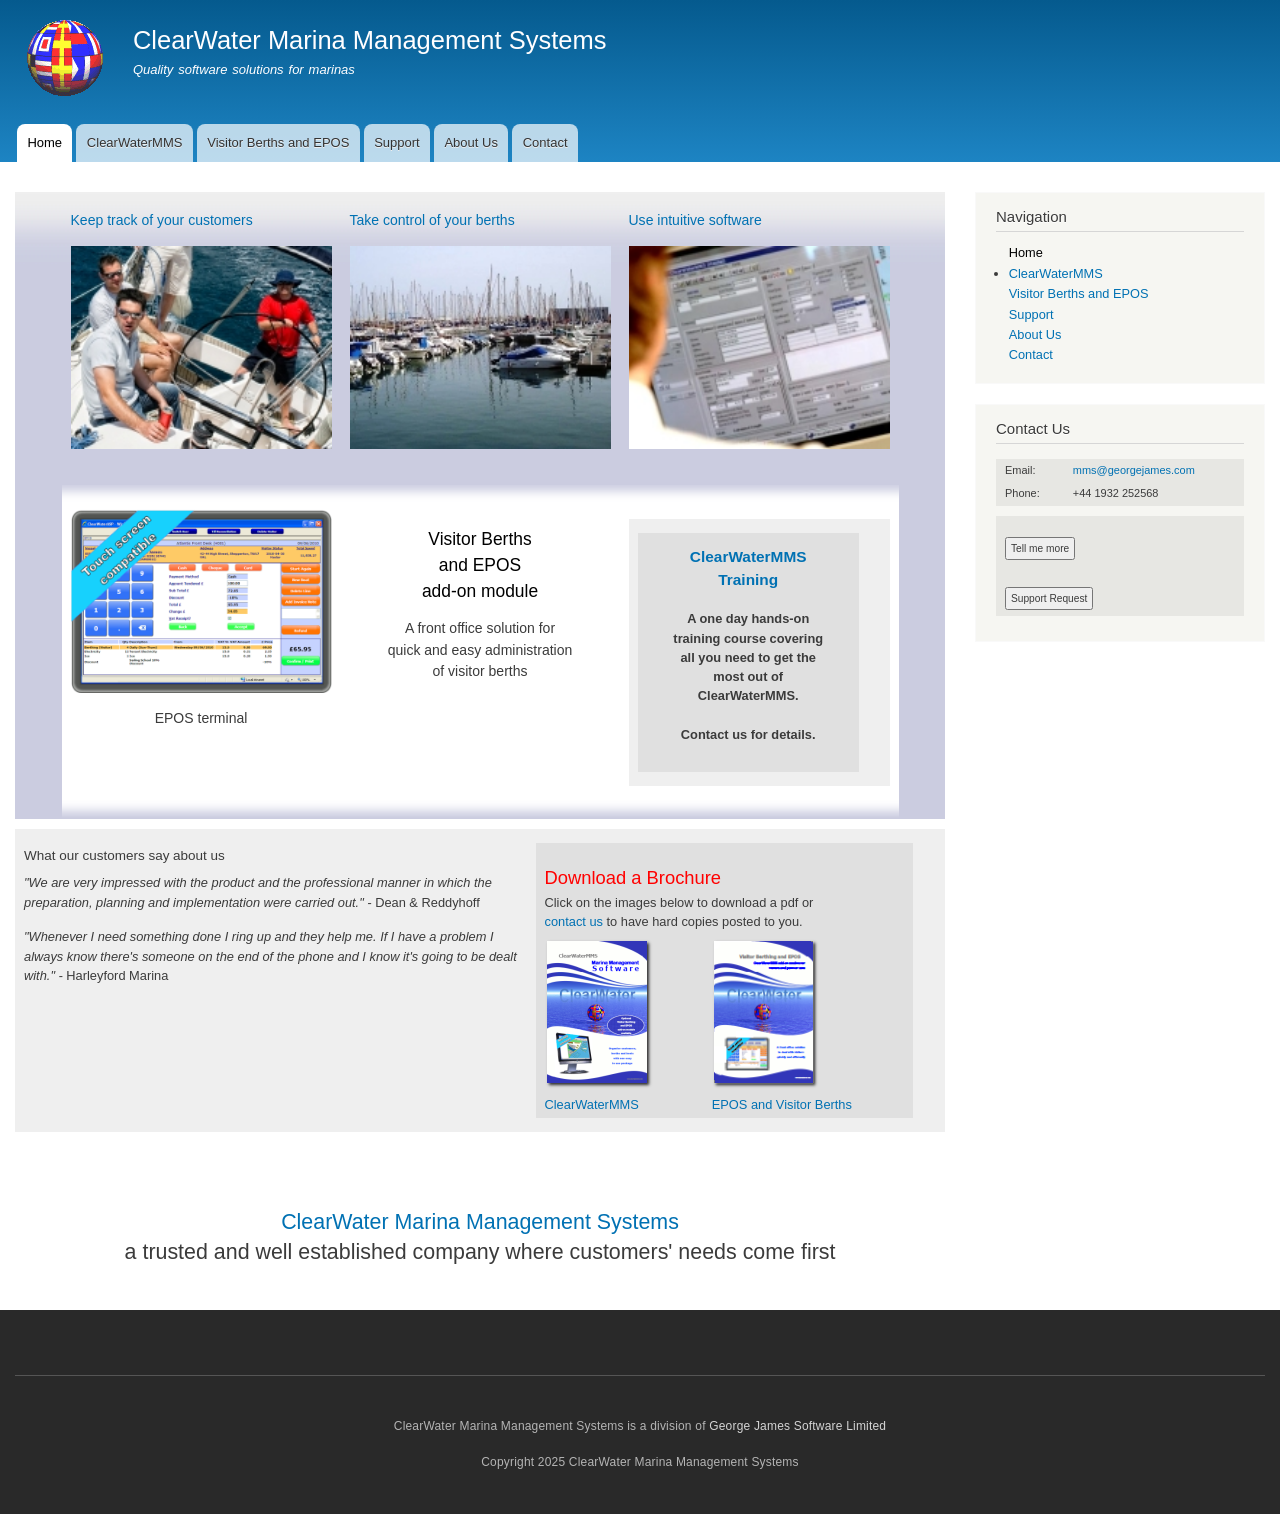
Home (44, 142)
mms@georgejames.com (1134, 470)
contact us (574, 921)
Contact (545, 142)
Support (397, 142)
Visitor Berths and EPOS (278, 142)
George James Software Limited (797, 1426)
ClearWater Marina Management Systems (370, 40)
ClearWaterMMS (135, 142)
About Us (470, 142)
